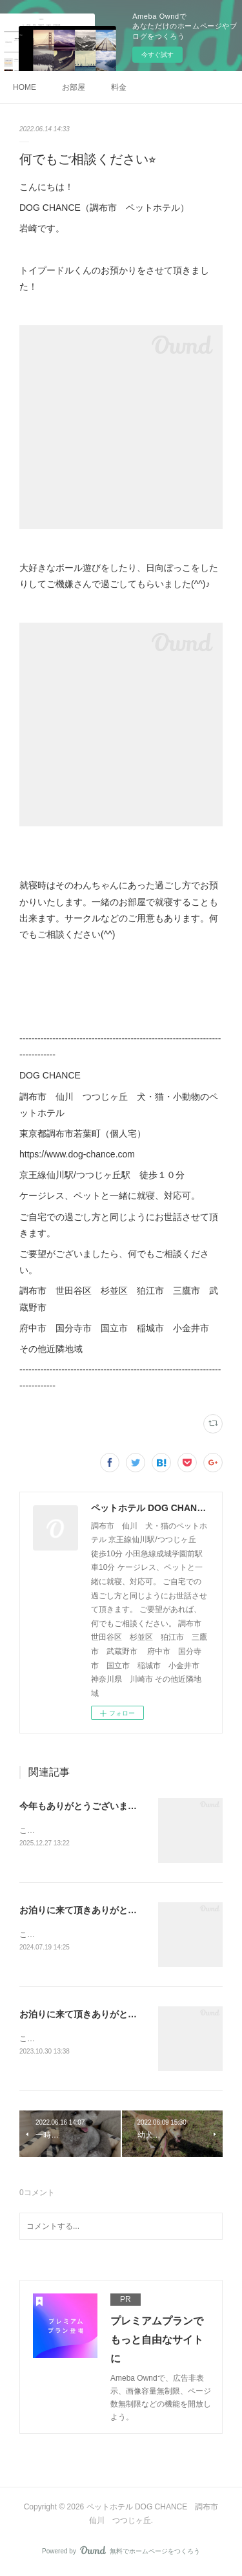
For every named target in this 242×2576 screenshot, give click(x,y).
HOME (24, 87)
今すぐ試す (157, 54)
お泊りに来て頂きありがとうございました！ (109, 1910)
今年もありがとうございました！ (87, 1806)
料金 (118, 87)
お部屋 (73, 87)
